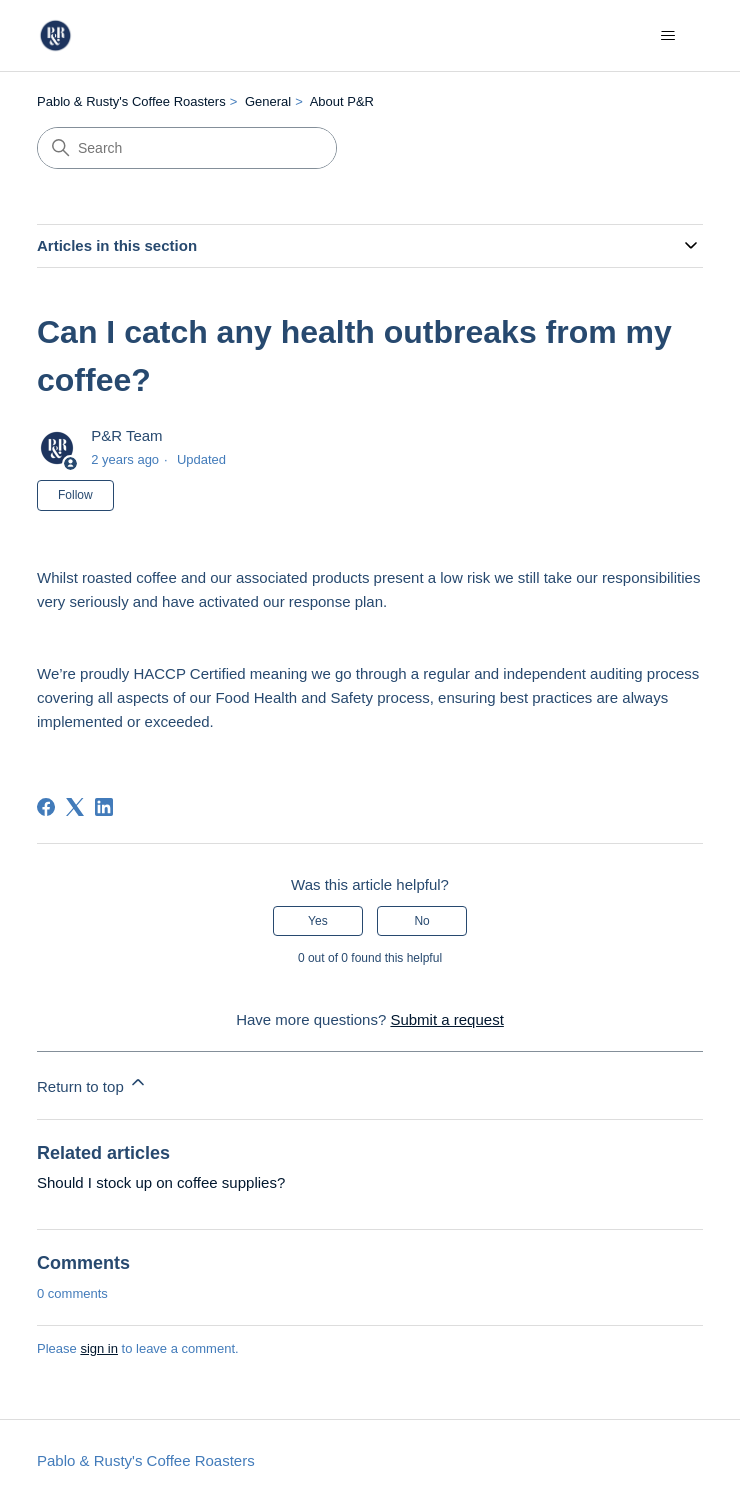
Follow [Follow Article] (75, 495)
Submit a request (446, 1019)
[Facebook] (46, 807)
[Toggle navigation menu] (667, 36)
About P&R (342, 101)
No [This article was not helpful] (421, 921)
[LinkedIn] (104, 807)
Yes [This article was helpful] (318, 921)
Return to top (92, 1083)
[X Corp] (75, 807)
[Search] (187, 148)
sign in (99, 1348)
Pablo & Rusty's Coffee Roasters (131, 101)
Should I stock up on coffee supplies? (161, 1182)
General (268, 101)
